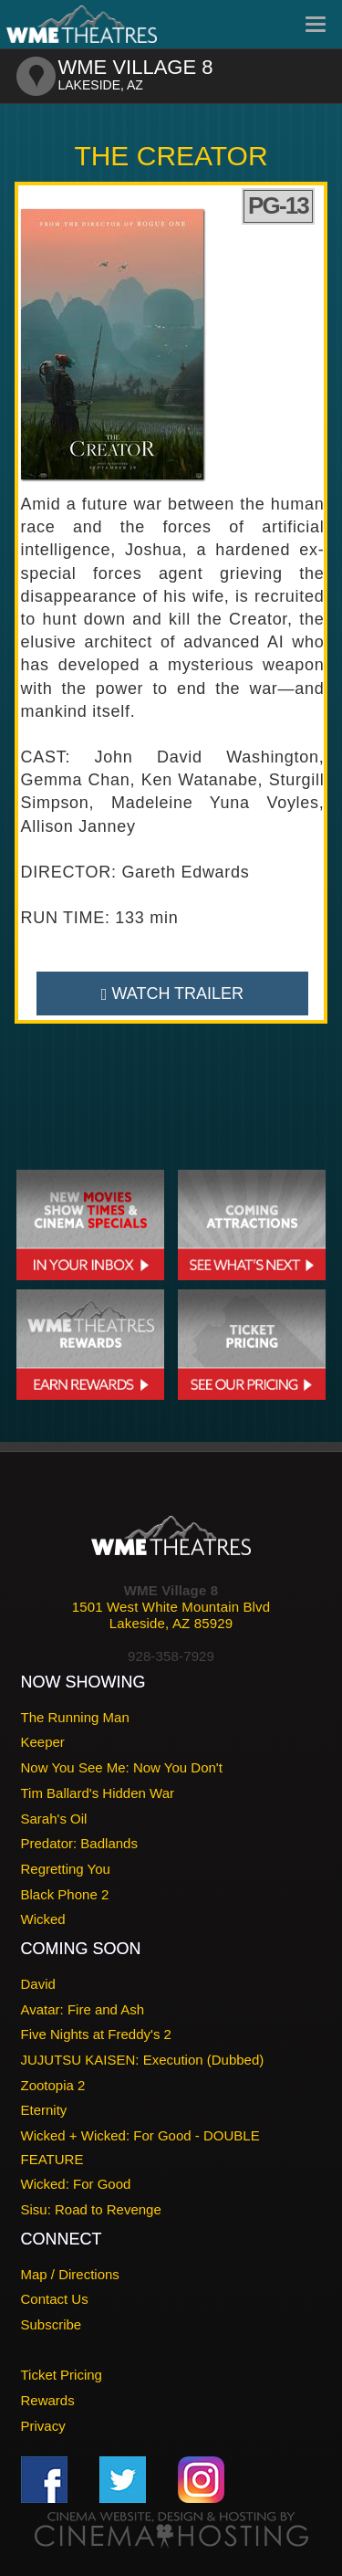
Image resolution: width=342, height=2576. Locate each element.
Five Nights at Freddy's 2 (96, 2034)
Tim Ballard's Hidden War (97, 1793)
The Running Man (75, 1717)
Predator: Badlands (79, 1843)
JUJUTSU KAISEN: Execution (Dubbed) (142, 2059)
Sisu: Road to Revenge (91, 2209)
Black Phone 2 (65, 1894)
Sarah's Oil (54, 1818)
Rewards (48, 2400)
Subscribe (51, 2324)
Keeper (43, 1742)
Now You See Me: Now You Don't (122, 1767)
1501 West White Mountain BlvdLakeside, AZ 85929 (171, 1615)
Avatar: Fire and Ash (83, 2009)
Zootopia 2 (53, 2085)
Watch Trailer (172, 993)
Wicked (43, 1919)
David (38, 1984)
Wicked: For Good (76, 2184)
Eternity (44, 2110)
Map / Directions (70, 2274)
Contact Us (54, 2299)
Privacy (43, 2426)
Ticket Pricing (61, 2374)
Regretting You (65, 1869)
